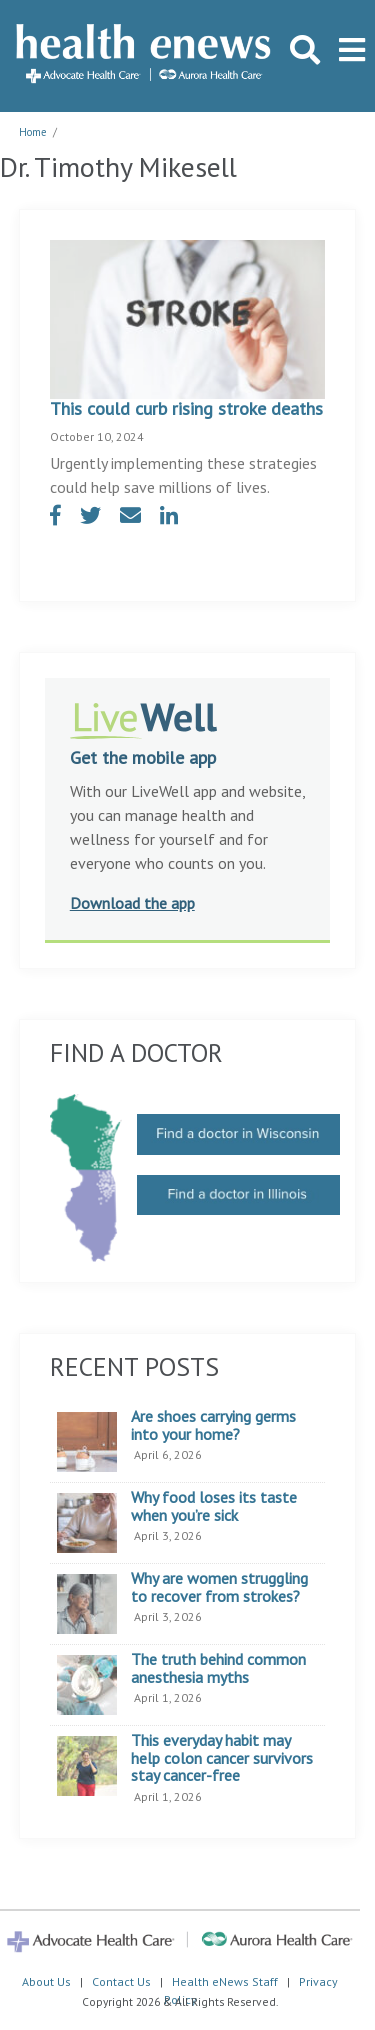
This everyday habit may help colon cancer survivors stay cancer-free (222, 1758)
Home (33, 132)
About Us (46, 1981)
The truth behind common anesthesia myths (218, 1668)
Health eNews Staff (225, 1981)
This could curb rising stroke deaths (186, 408)
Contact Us (121, 1981)
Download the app (132, 903)
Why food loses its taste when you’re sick (214, 1506)
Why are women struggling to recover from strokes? (219, 1587)
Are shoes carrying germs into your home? (213, 1425)
